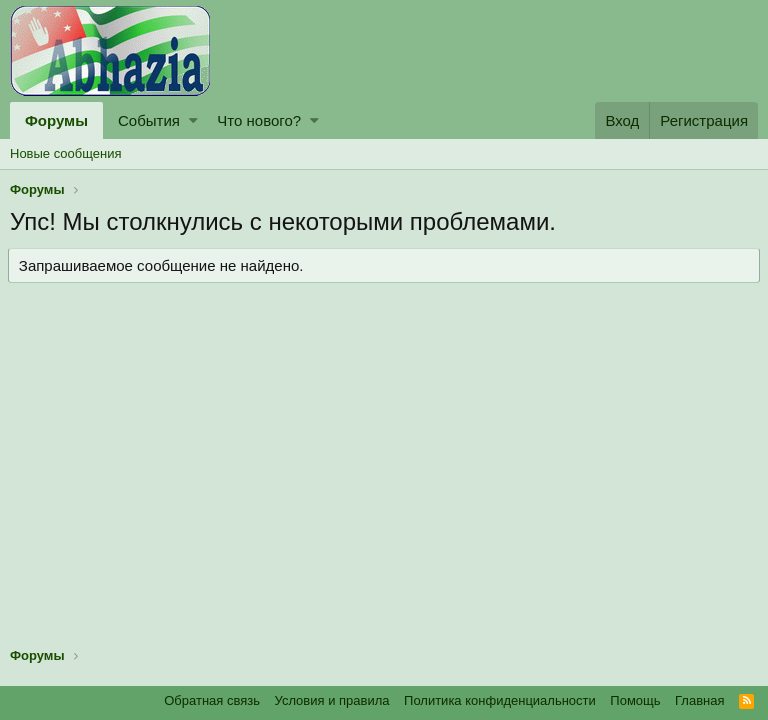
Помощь (635, 700)
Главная (699, 700)
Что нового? (259, 120)
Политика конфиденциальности (500, 700)
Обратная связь (212, 700)
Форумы (56, 120)
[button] (193, 120)
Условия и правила (332, 700)
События (149, 120)
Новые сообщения (66, 153)
